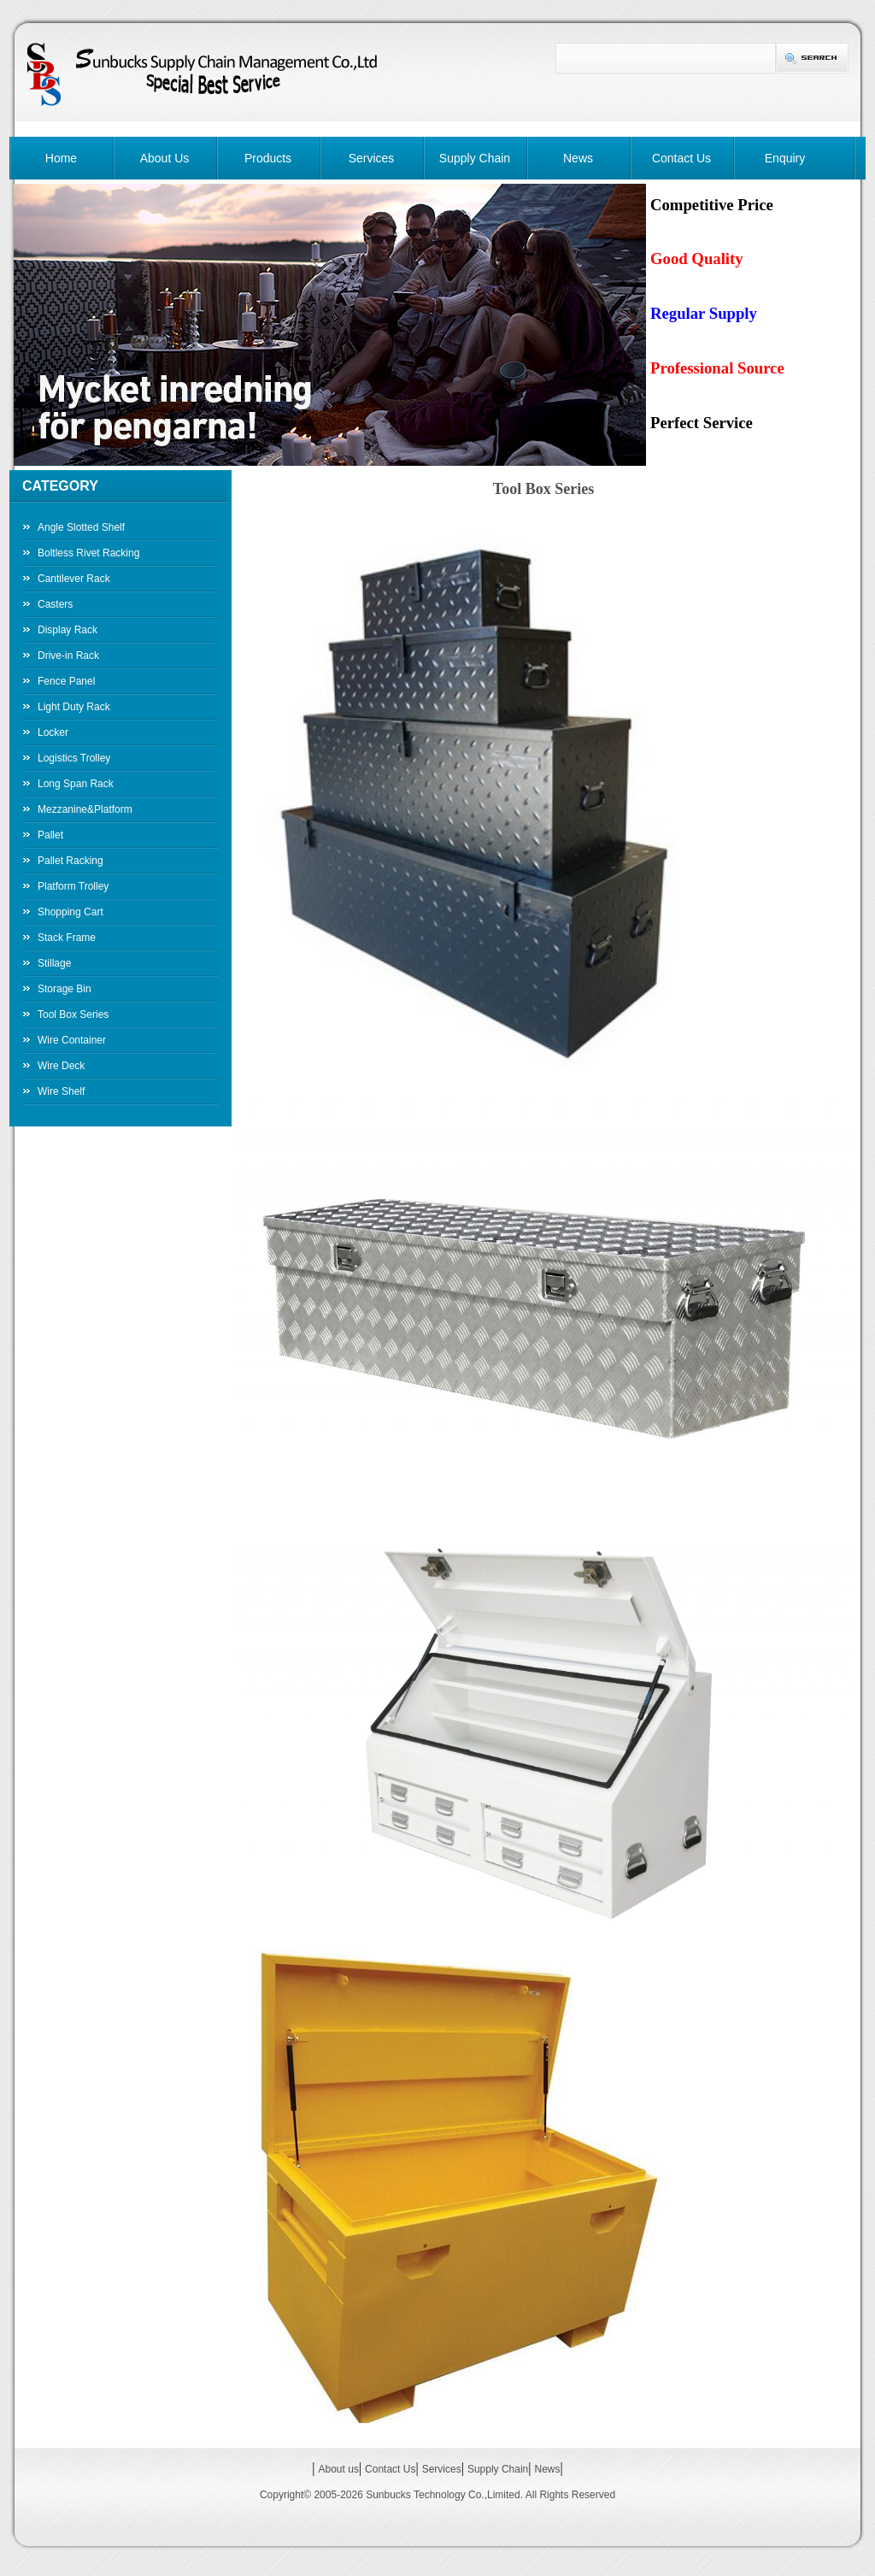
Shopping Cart (70, 912)
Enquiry (785, 158)
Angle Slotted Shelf (81, 527)
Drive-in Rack (68, 656)
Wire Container (72, 1040)
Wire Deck (61, 1066)
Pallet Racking (70, 861)
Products (267, 158)
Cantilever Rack (74, 579)
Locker (53, 732)
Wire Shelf (61, 1091)
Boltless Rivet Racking (88, 553)
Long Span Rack (76, 784)
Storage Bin (64, 989)
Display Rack (67, 630)
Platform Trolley (73, 886)
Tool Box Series (73, 1014)
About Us (165, 158)
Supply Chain (474, 158)
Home (61, 158)
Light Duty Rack (74, 707)
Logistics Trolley (74, 758)
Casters (55, 604)
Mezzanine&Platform (85, 809)
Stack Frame (67, 938)
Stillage (54, 963)
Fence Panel (66, 681)
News (578, 158)
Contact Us (681, 158)
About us (339, 2469)
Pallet (50, 835)
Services (372, 158)
